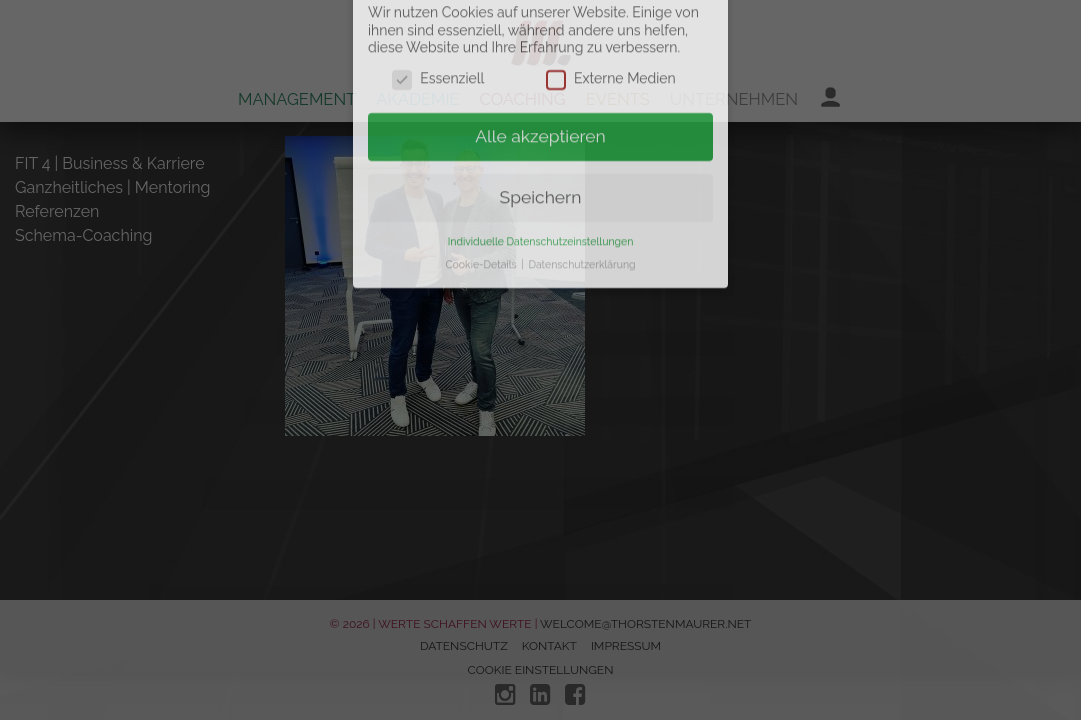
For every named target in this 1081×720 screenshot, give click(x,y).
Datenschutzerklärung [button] (581, 220)
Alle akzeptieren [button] (540, 92)
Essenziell (438, 35)
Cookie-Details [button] (482, 220)
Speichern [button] (541, 153)
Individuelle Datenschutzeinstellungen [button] (541, 197)
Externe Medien (611, 35)
